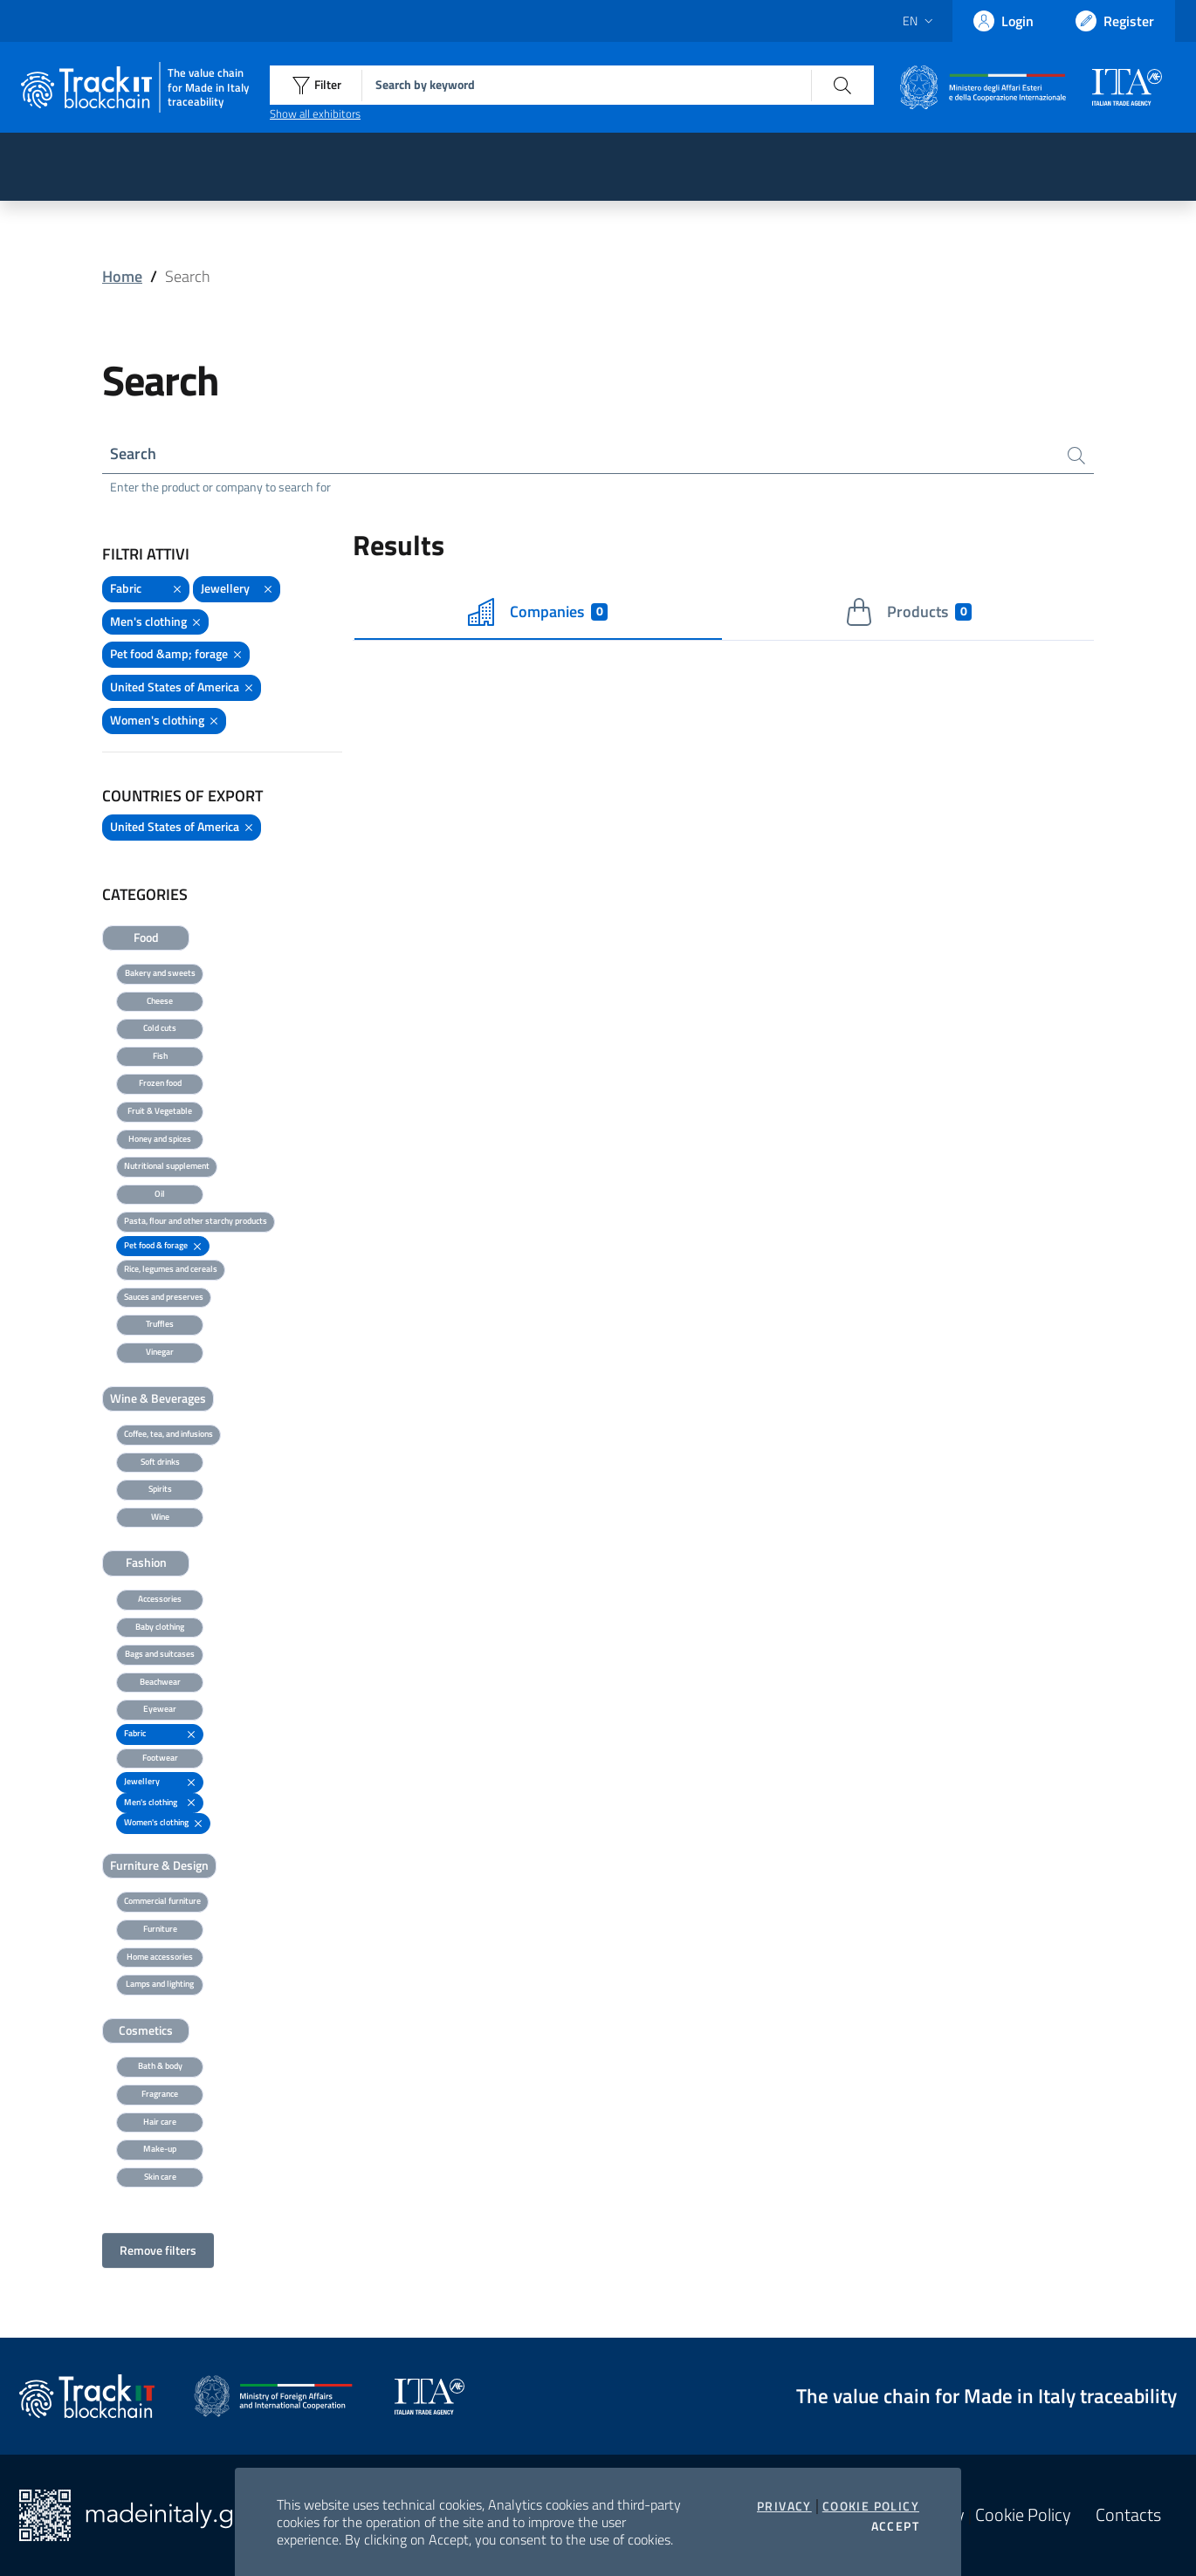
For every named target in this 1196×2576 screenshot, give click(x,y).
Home (122, 276)
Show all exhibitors (315, 113)
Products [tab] (908, 612)
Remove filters (158, 2250)
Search (133, 453)
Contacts (1128, 2515)
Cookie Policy (870, 2506)
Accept (895, 2526)
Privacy (784, 2506)
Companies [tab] (538, 612)
